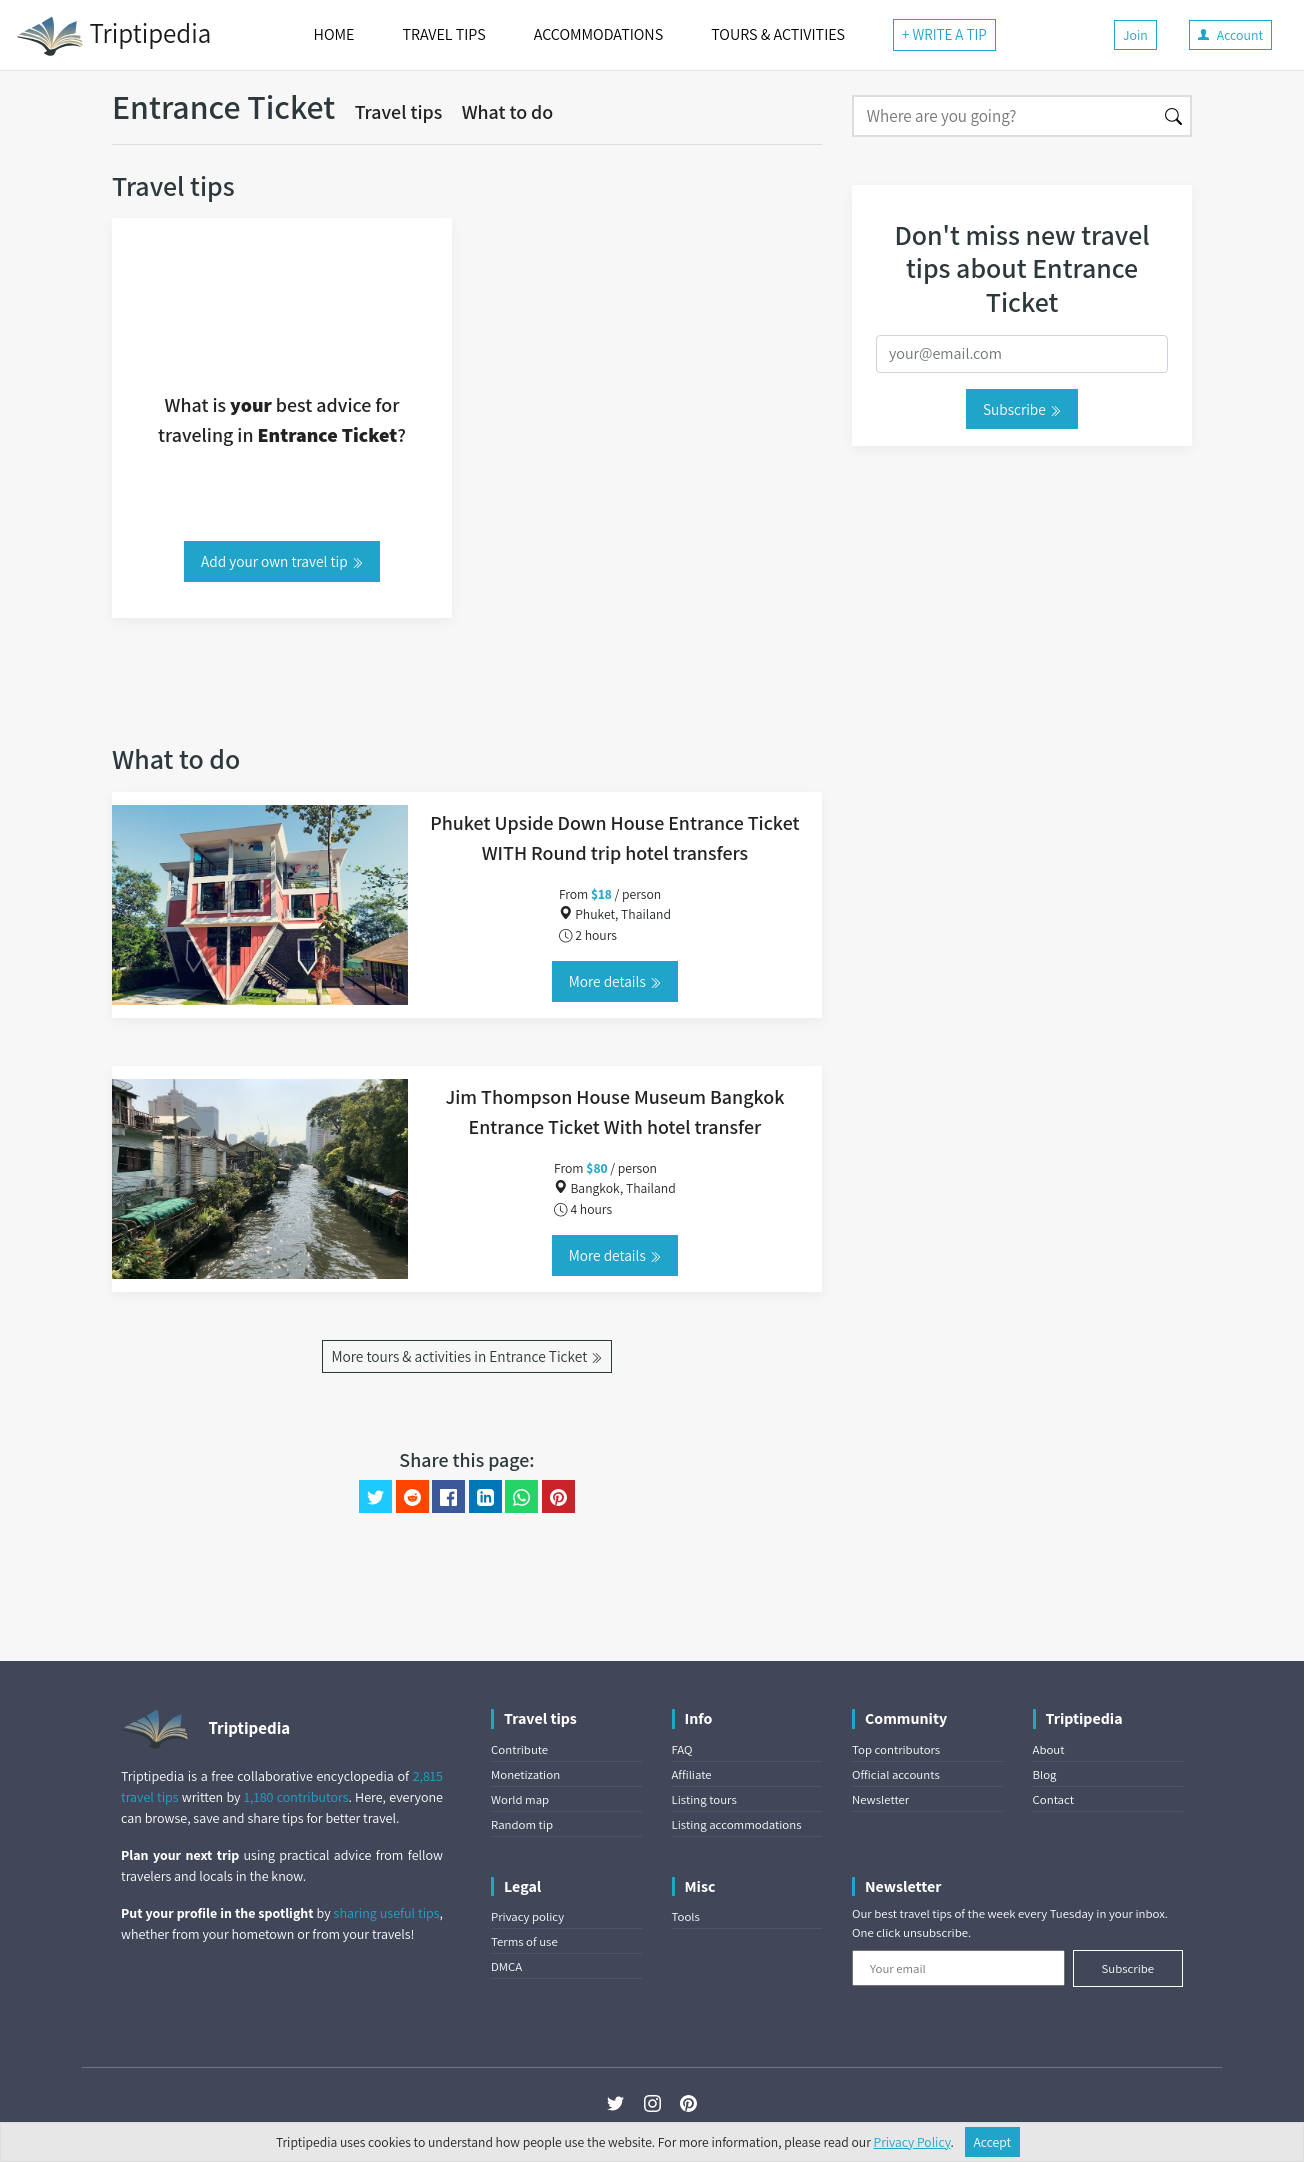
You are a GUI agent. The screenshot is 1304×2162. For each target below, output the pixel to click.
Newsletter (880, 1799)
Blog (1045, 1774)
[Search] (1004, 116)
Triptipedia (113, 36)
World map (520, 1799)
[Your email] (958, 1968)
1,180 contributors (296, 1797)
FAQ (682, 1749)
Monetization (525, 1774)
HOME (334, 34)
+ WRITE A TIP (944, 34)
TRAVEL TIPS (443, 34)
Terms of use (524, 1941)
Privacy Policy (912, 2142)
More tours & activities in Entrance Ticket (466, 1356)
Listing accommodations (737, 1824)
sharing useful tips (387, 1913)
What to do (508, 112)
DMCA (506, 1966)
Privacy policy (527, 1916)
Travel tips (399, 112)
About (1049, 1749)
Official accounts (896, 1774)
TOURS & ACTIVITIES (778, 34)
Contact (1053, 1799)
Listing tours (704, 1799)
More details (615, 981)
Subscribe (1022, 409)
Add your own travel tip (282, 561)
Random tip (522, 1824)
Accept (993, 2142)
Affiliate (692, 1774)
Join (1135, 35)
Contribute (519, 1749)
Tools (686, 1916)
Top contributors (896, 1749)
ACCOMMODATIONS (598, 34)
